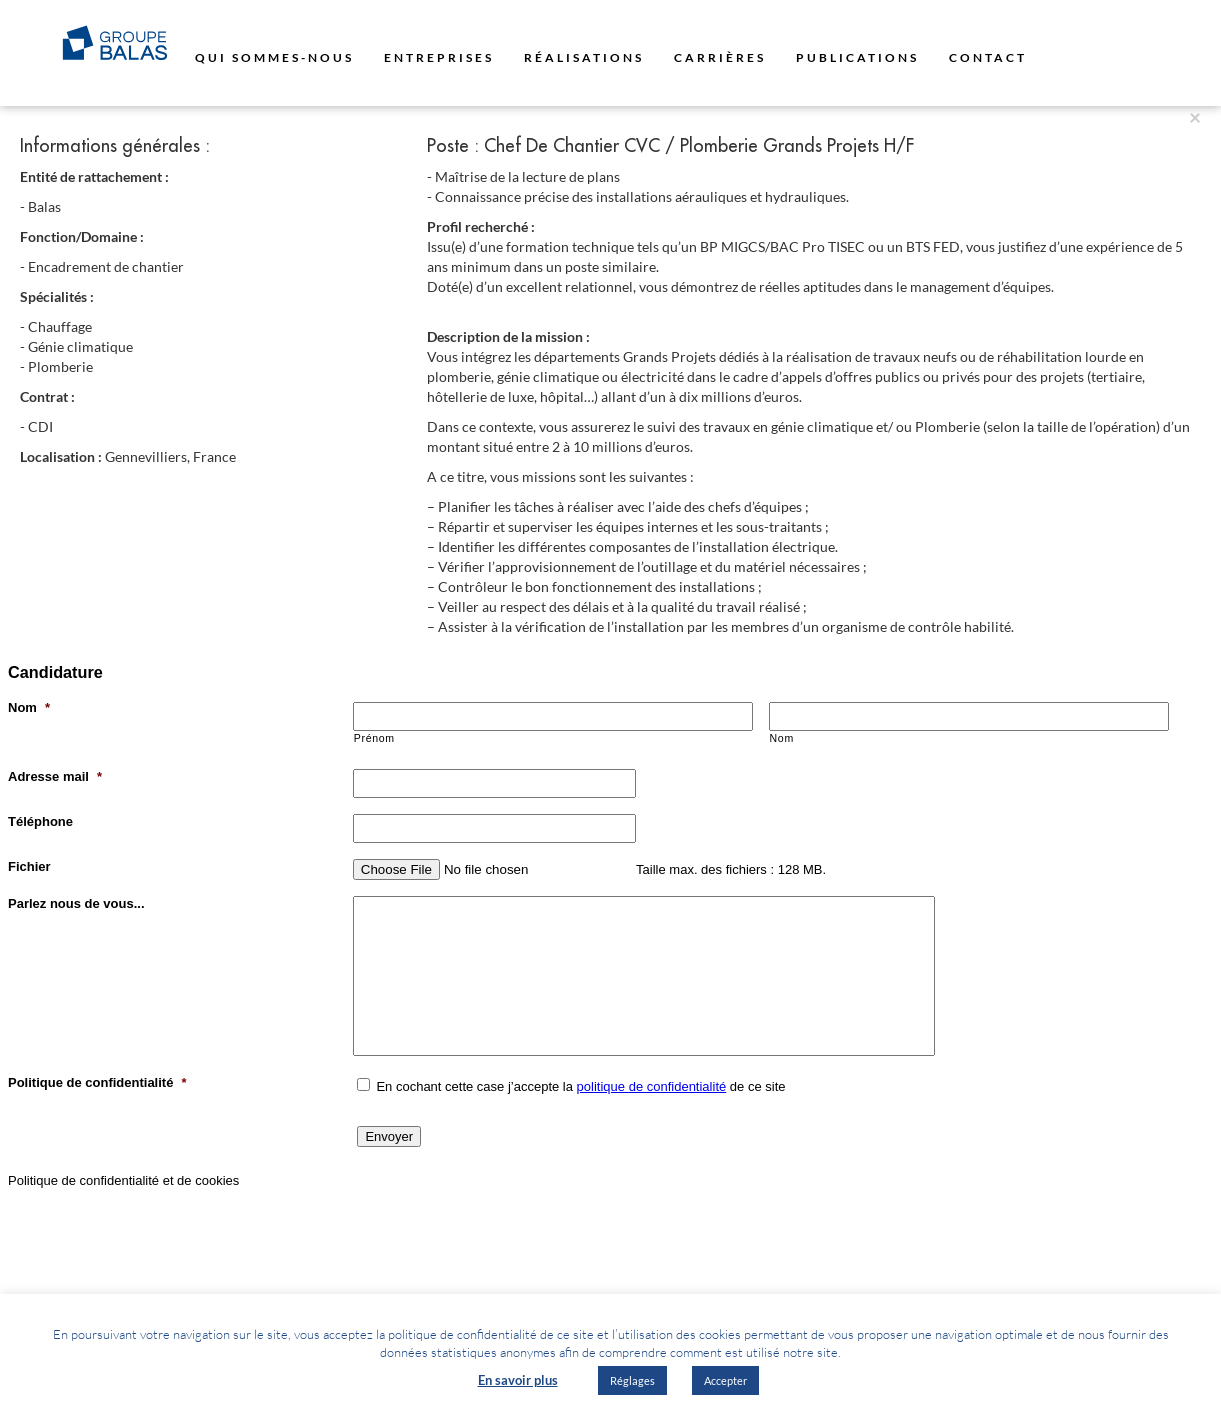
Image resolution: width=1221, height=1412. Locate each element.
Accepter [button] (725, 1380)
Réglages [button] (632, 1380)
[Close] (1195, 116)
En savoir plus (518, 1380)
